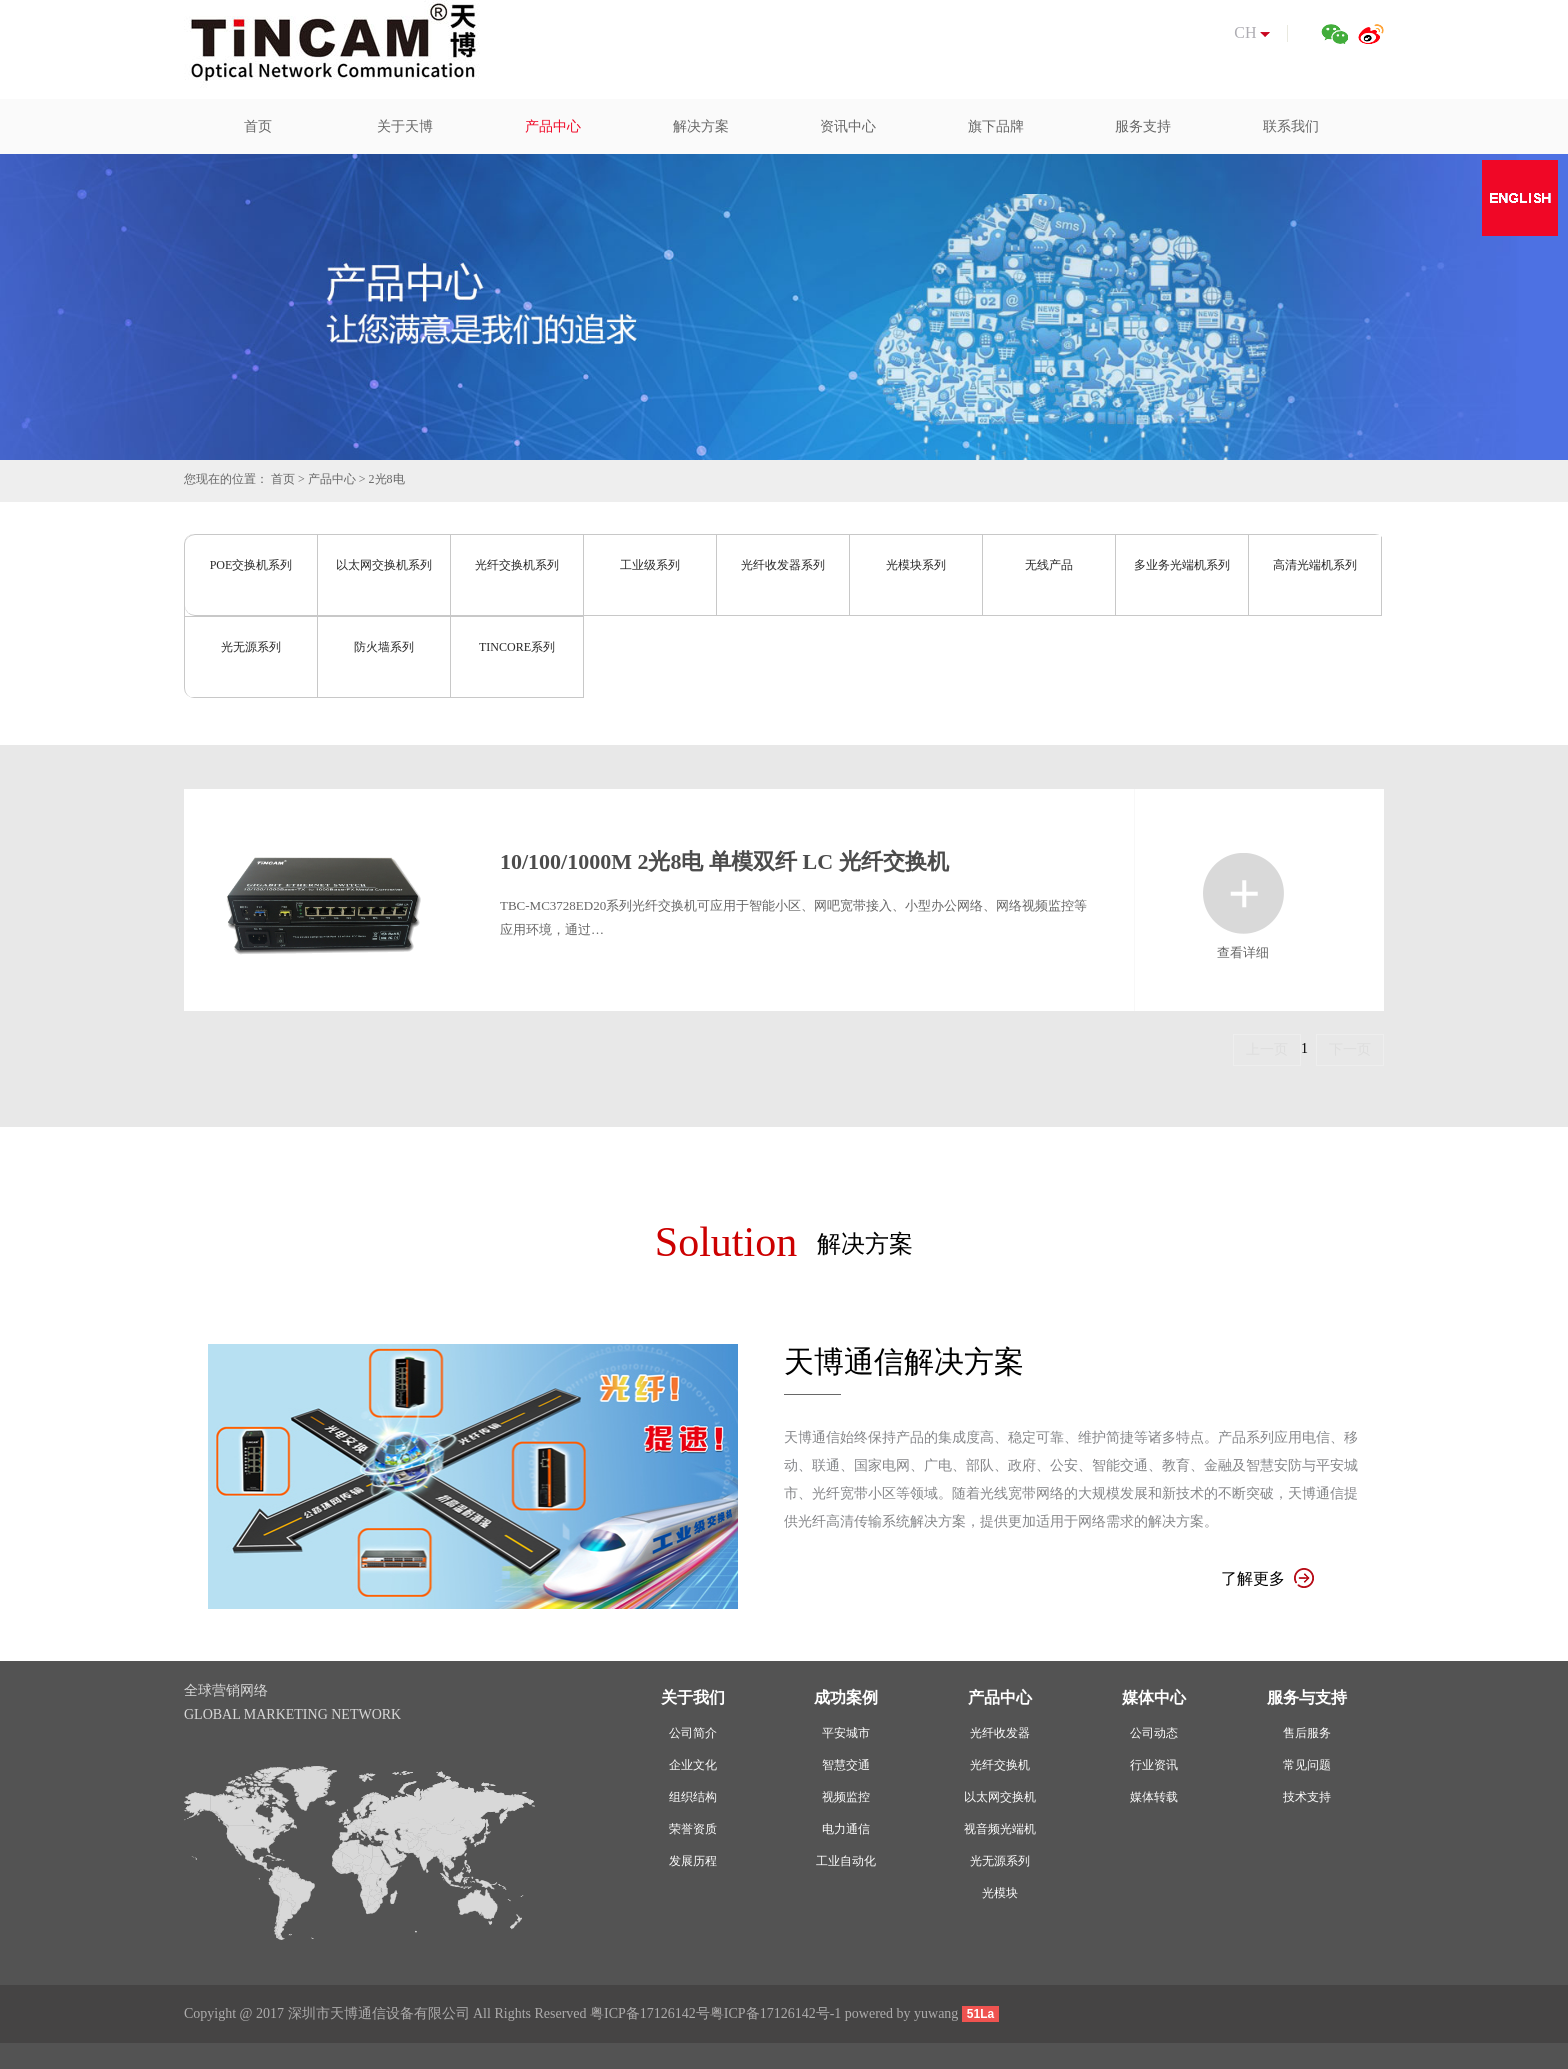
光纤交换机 (1000, 1765)
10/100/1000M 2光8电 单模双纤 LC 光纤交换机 (724, 861)
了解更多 (1267, 1578)
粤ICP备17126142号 (650, 2013)
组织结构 (693, 1797)
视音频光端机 (1000, 1829)
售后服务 (1307, 1733)
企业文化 (693, 1765)
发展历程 (693, 1861)
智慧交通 (846, 1765)
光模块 (1000, 1893)
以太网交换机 (1000, 1797)
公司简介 (693, 1733)
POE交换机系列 (251, 565)
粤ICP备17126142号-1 (775, 2013)
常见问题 (1307, 1765)
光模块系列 (916, 565)
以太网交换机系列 (384, 565)
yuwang (936, 2013)
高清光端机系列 (1315, 565)
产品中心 (332, 479)
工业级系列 (650, 565)
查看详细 (1243, 893)
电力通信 (846, 1829)
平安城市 (846, 1733)
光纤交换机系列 (517, 565)
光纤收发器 (1000, 1733)
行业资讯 (1154, 1765)
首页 (283, 479)
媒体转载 (1154, 1797)
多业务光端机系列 (1182, 565)
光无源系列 (251, 647)
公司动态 (1154, 1733)
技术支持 (1307, 1797)
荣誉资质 (693, 1829)
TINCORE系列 (517, 647)
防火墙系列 (384, 647)
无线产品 (1049, 565)
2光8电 (387, 479)
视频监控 (846, 1797)
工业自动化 (846, 1861)
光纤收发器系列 (783, 565)
